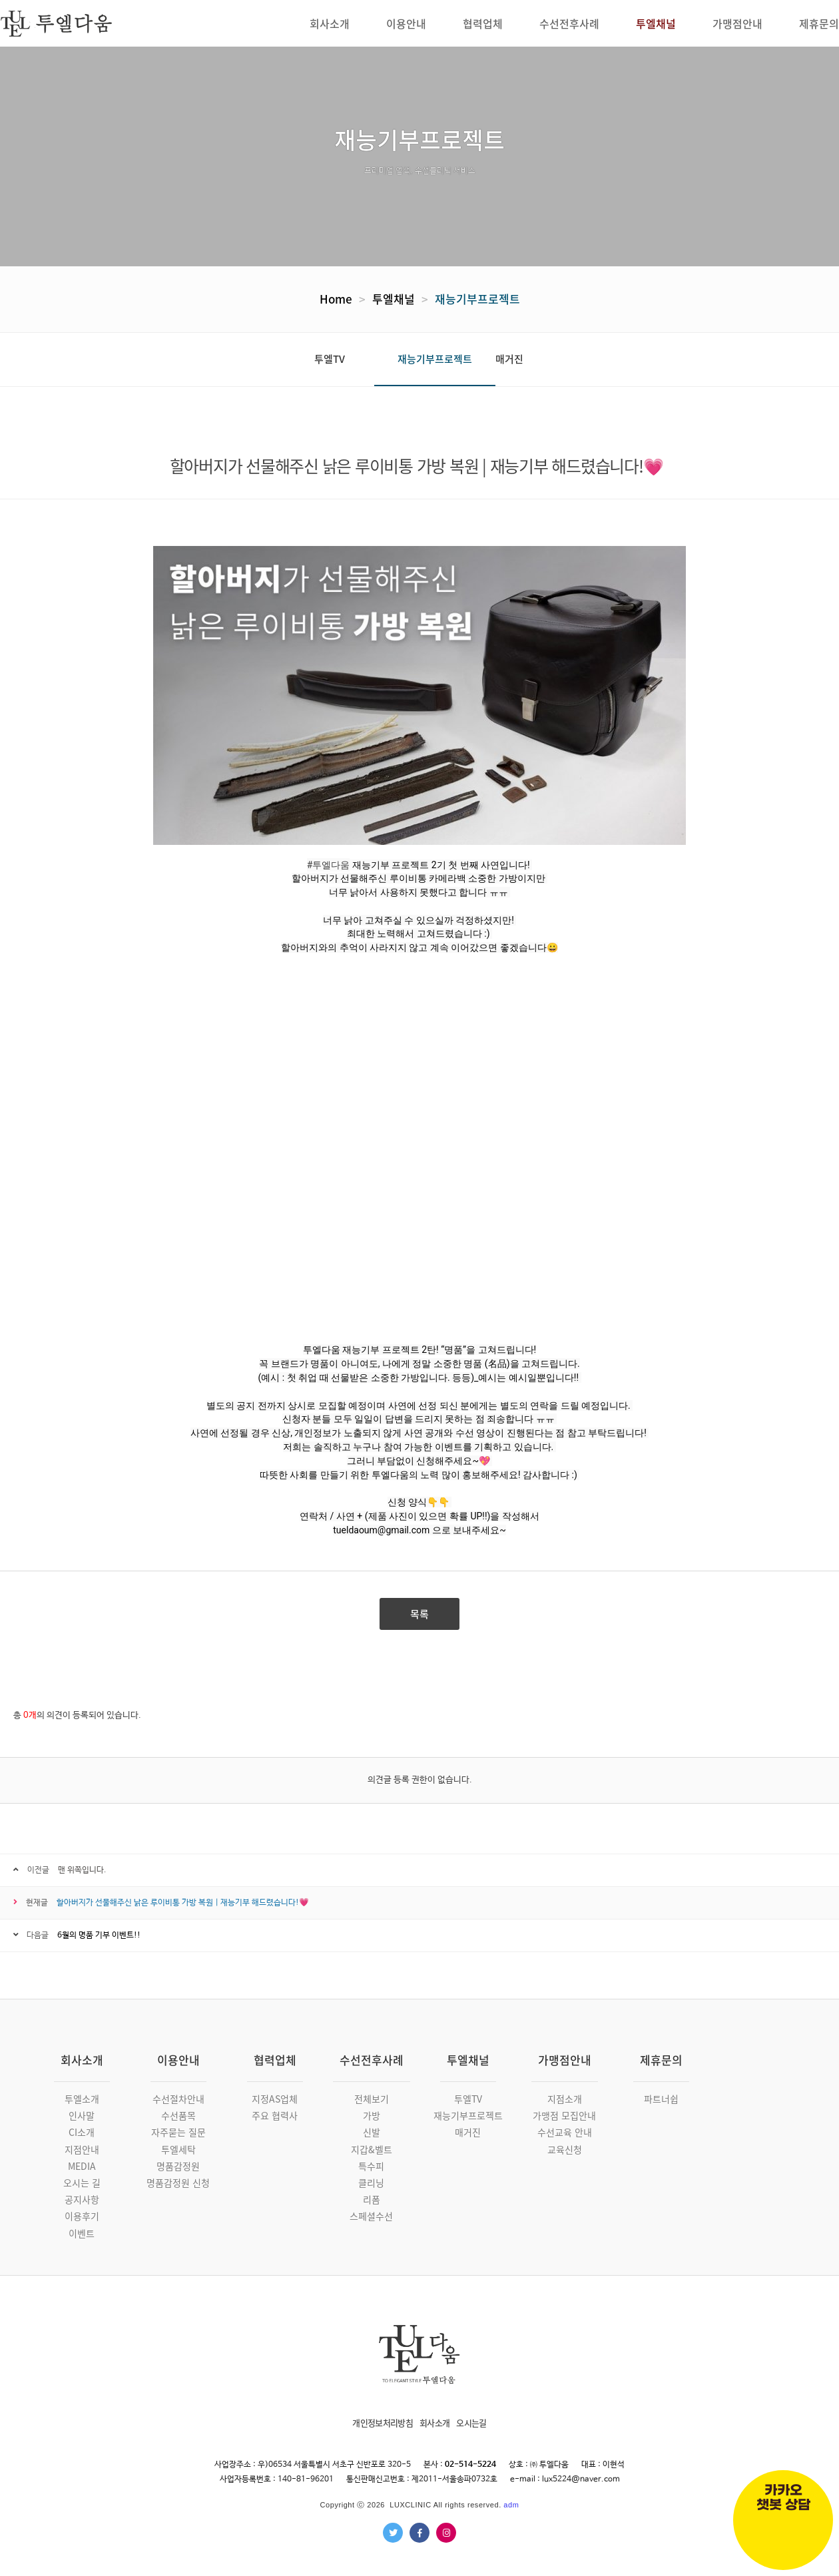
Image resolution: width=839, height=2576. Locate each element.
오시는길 (471, 2422)
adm (511, 2505)
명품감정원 (178, 2166)
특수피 (371, 2166)
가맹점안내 (564, 2059)
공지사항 (82, 2199)
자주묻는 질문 (178, 2132)
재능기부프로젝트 (477, 298)
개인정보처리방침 (382, 2422)
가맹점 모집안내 (564, 2115)
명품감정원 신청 (178, 2182)
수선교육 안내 (564, 2132)
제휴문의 (661, 2059)
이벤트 (82, 2233)
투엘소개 (82, 2098)
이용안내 (178, 2059)
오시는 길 (82, 2182)
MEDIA (82, 2166)
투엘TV (329, 359)
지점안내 (82, 2149)
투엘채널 (393, 298)
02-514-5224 (470, 2464)
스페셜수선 (371, 2215)
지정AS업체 (275, 2098)
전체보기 (371, 2098)
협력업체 (275, 2059)
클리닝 (371, 2182)
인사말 (82, 2115)
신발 (371, 2132)
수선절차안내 (178, 2098)
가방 (371, 2115)
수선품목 (178, 2115)
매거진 (509, 359)
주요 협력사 (275, 2115)
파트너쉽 (661, 2098)
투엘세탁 (178, 2149)
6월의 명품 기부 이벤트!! (98, 1935)
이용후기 (82, 2215)
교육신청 (564, 2149)
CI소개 (82, 2132)
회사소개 (82, 2059)
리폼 (371, 2199)
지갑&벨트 (371, 2149)
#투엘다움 (328, 865)
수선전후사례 (372, 2059)
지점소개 (564, 2098)
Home (336, 298)
